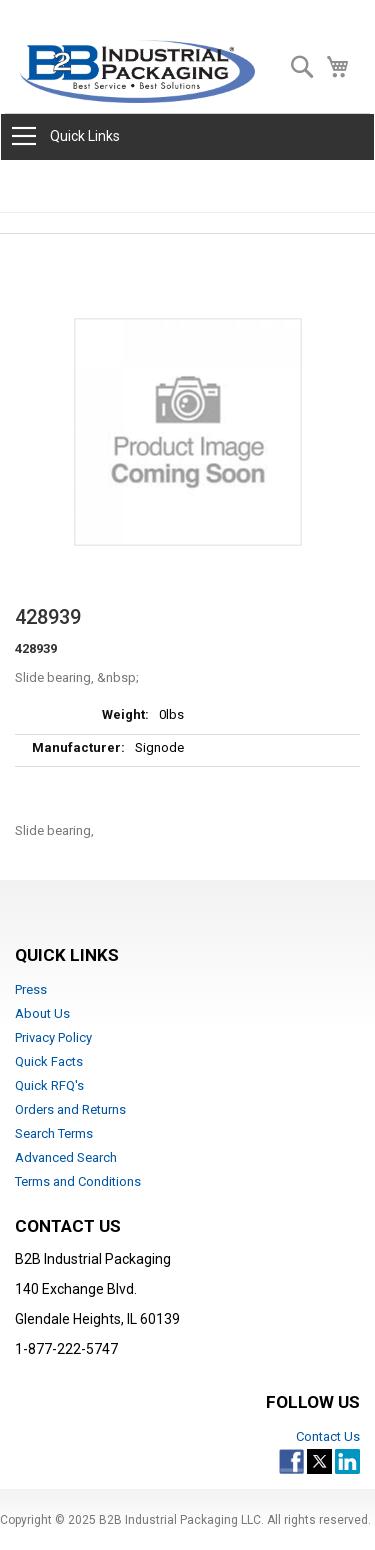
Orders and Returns (70, 1109)
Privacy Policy (53, 1037)
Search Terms (54, 1133)
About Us (42, 1013)
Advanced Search (66, 1157)
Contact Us (328, 1436)
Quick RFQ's (49, 1085)
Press (31, 989)
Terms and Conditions (78, 1181)
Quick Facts (49, 1061)
